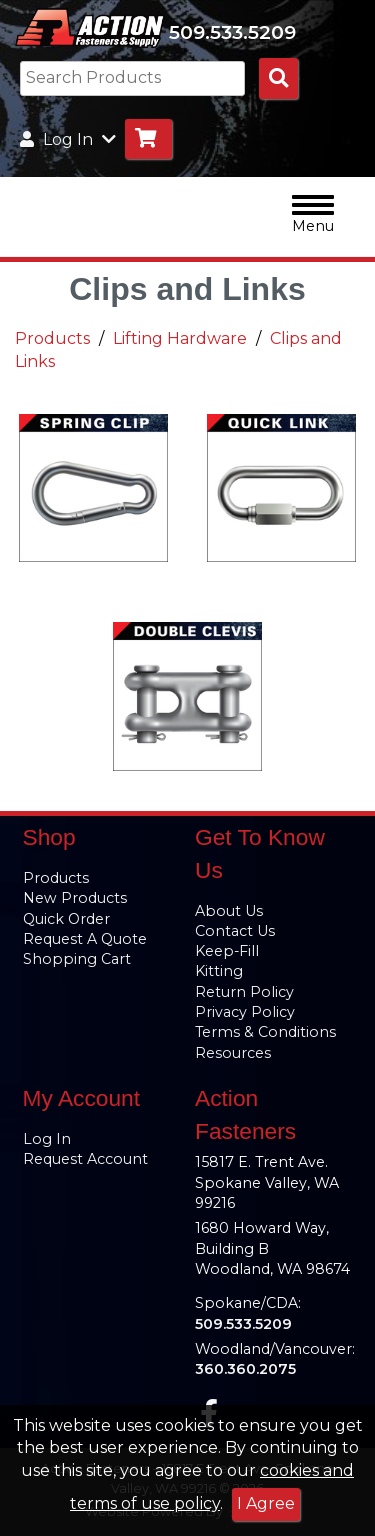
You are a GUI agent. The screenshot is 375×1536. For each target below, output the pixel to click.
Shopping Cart (77, 959)
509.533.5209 (232, 32)
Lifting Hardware (180, 338)
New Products (75, 898)
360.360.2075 (245, 1369)
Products (52, 338)
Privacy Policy (245, 1012)
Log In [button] (68, 139)
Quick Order (66, 919)
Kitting (219, 971)
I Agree (266, 1503)
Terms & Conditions (265, 1032)
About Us (229, 911)
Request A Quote (85, 939)
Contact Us (235, 931)
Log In (47, 1139)
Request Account (85, 1159)
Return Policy (244, 992)
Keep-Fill (227, 951)
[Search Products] (278, 78)
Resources (233, 1053)
